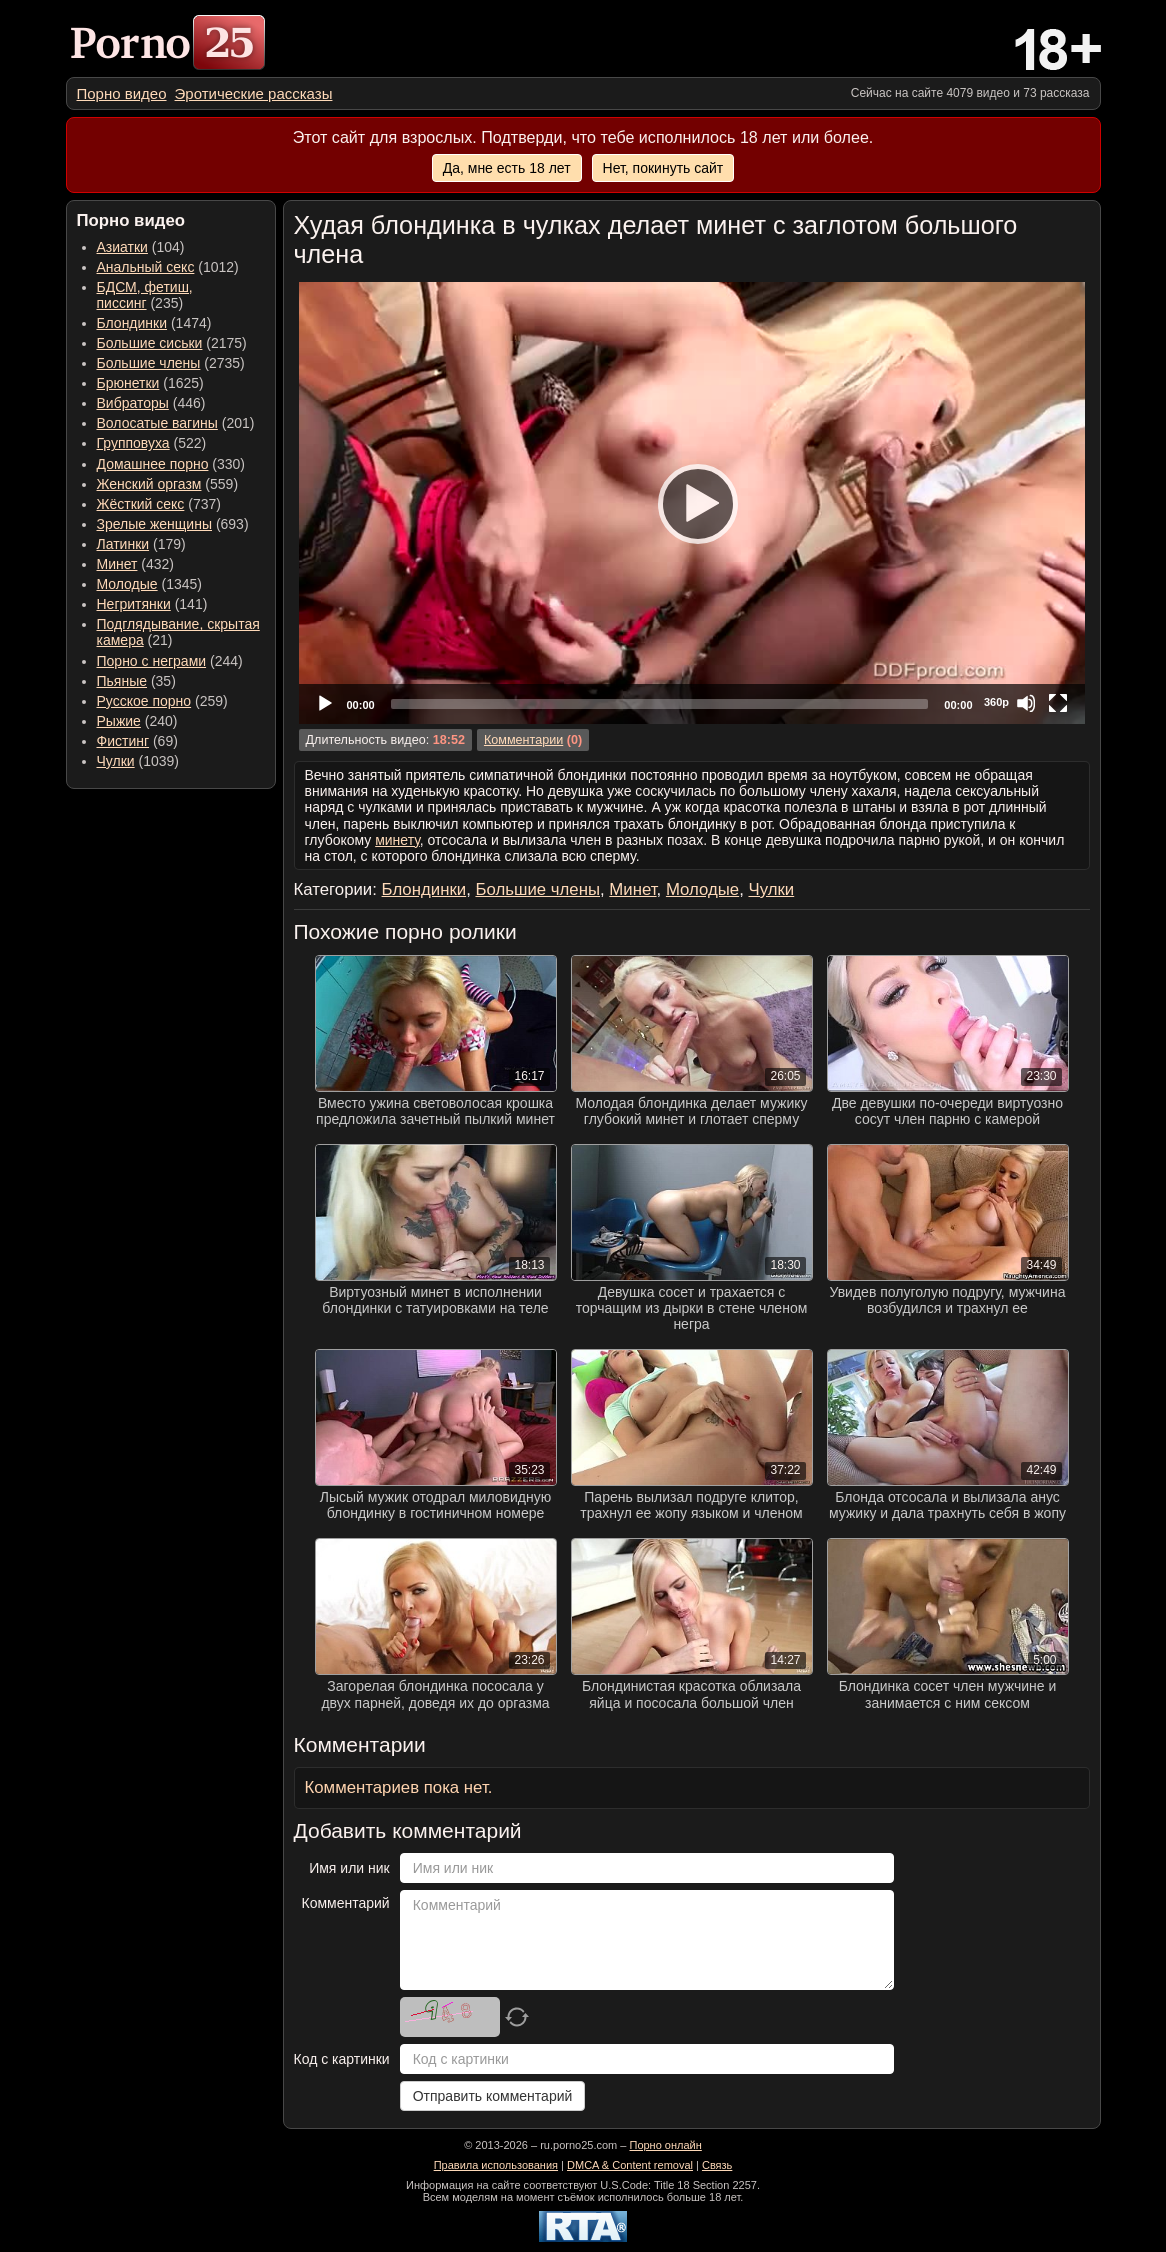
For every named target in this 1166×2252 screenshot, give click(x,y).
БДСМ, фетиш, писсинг (145, 295)
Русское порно (144, 701)
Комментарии (523, 740)
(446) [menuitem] (151, 403)
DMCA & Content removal (630, 2165)
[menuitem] (122, 93)
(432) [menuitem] (136, 564)
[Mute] (1026, 703)
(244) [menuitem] (170, 661)
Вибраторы (133, 403)
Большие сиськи (150, 343)
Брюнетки (128, 383)
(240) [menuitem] (137, 721)
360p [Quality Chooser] (996, 702)
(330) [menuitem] (171, 464)
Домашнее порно (153, 464)
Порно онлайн (665, 2145)
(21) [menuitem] (178, 632)
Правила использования (496, 2165)
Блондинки (132, 323)
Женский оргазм (149, 484)
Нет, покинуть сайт (663, 168)
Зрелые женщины (155, 524)
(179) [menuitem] (141, 544)
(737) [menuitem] (159, 504)
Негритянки (134, 604)
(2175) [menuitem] (172, 343)
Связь (717, 2165)
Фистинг (123, 741)
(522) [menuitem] (152, 443)
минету (397, 840)
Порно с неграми (152, 661)
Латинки (123, 544)
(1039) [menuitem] (138, 761)
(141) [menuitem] (152, 604)
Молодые (127, 584)
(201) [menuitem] (176, 423)
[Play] (692, 503)
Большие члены (149, 363)
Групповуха (133, 443)
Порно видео (122, 93)
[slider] (660, 704)
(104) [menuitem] (141, 247)
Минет (117, 564)
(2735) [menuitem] (171, 363)
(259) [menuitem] (162, 701)
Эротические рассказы (254, 93)
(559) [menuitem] (168, 484)
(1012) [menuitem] (168, 267)
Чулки (116, 761)
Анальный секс (146, 267)
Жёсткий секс (141, 504)
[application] (692, 503)
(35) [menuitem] (136, 681)
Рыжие (119, 721)
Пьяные (122, 681)
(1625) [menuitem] (150, 383)
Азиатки (122, 247)
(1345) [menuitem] (149, 584)
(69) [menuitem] (137, 741)
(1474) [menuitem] (154, 323)
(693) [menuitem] (173, 524)
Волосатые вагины (157, 423)
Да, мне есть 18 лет (507, 168)
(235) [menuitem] (145, 295)
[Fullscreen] (1058, 703)
